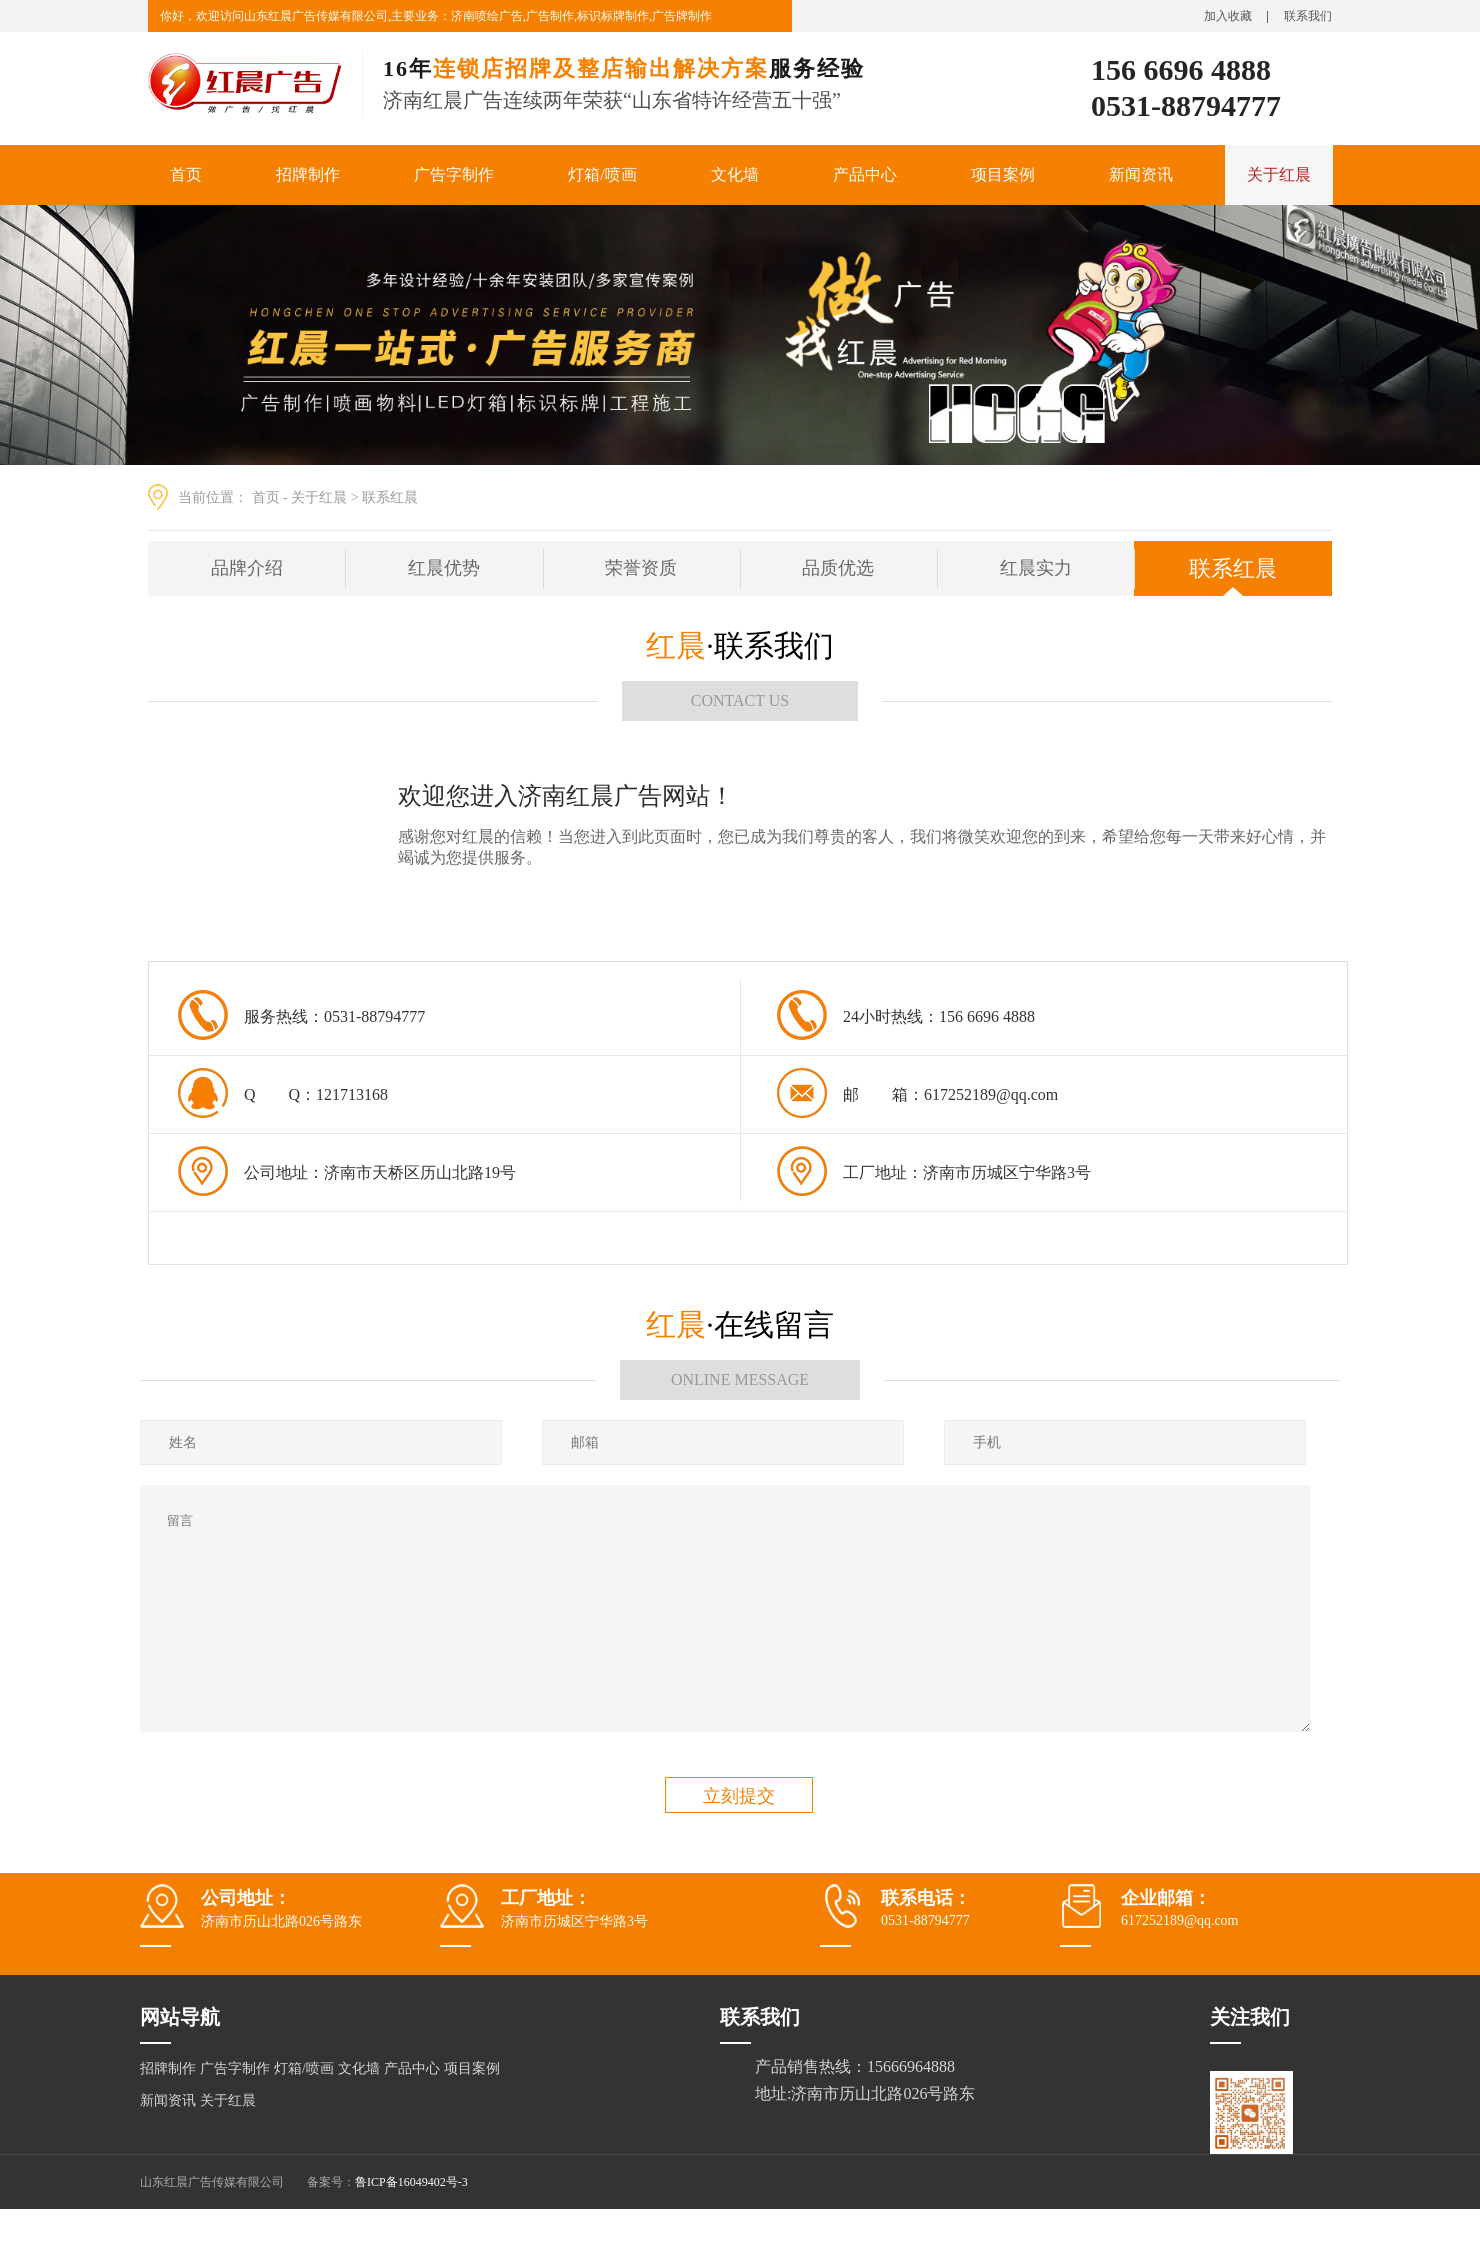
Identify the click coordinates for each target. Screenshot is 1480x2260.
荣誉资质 (641, 568)
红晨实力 (1036, 568)
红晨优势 (444, 568)
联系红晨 (390, 497)
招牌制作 (308, 174)
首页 (186, 174)
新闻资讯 (1141, 174)
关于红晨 (1279, 174)
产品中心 (865, 174)
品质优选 (838, 568)
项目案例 (1003, 174)
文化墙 (735, 174)
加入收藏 (1228, 16)
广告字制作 (454, 174)
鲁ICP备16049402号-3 (411, 2182)
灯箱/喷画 (602, 174)
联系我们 (1308, 16)
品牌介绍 (247, 568)
